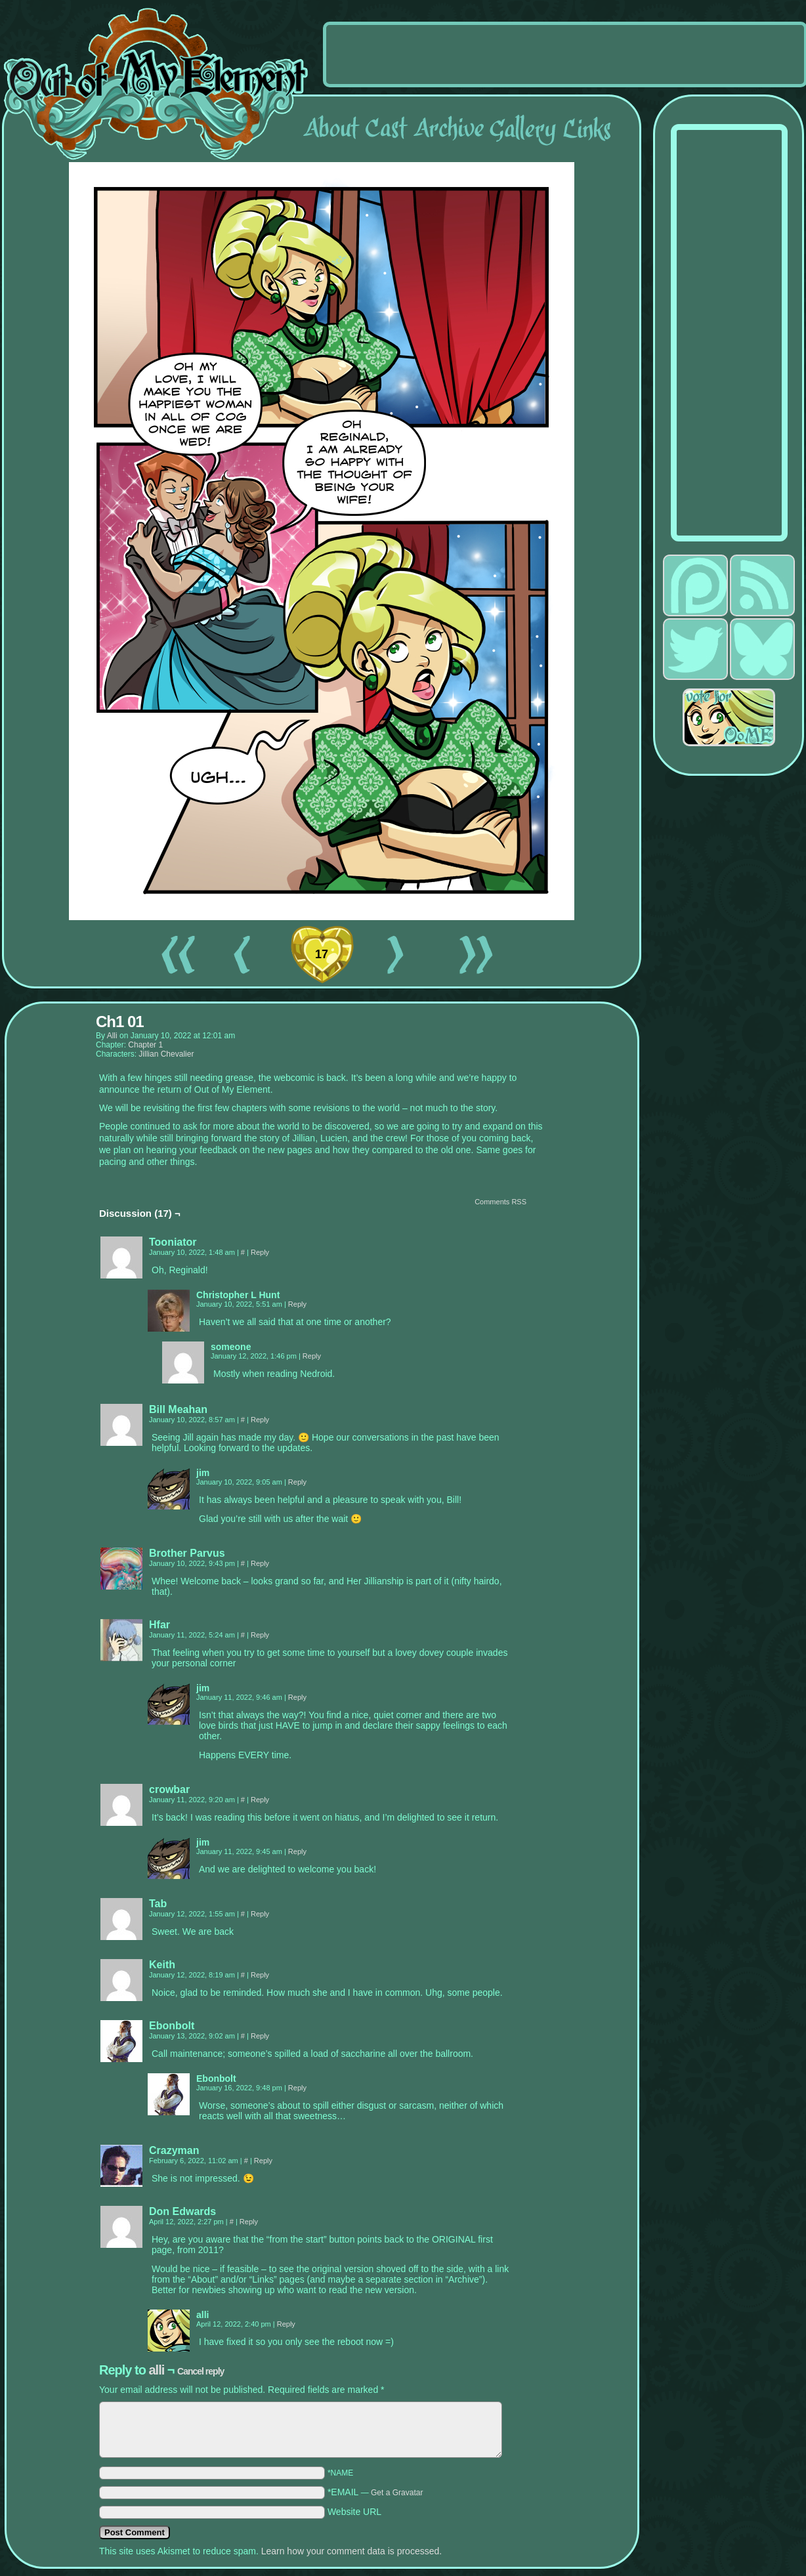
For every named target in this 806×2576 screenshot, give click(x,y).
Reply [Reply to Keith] (260, 1975)
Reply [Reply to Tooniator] (260, 1252)
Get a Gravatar (397, 2492)
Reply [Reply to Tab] (260, 1914)
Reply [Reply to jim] (297, 1482)
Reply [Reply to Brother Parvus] (260, 1563)
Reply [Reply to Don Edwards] (249, 2222)
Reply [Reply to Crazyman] (263, 2160)
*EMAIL (375, 2492)
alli (112, 1035)
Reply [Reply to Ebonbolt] (260, 2036)
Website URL (354, 2511)
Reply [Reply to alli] (286, 2324)
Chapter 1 (145, 1044)
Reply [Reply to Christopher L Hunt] (297, 1304)
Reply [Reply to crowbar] (260, 1800)
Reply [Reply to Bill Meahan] (260, 1420)
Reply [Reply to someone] (312, 1356)
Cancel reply (200, 2371)
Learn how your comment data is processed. (351, 2551)
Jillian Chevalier (166, 1054)
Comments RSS (500, 1202)
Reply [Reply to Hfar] (260, 1635)
